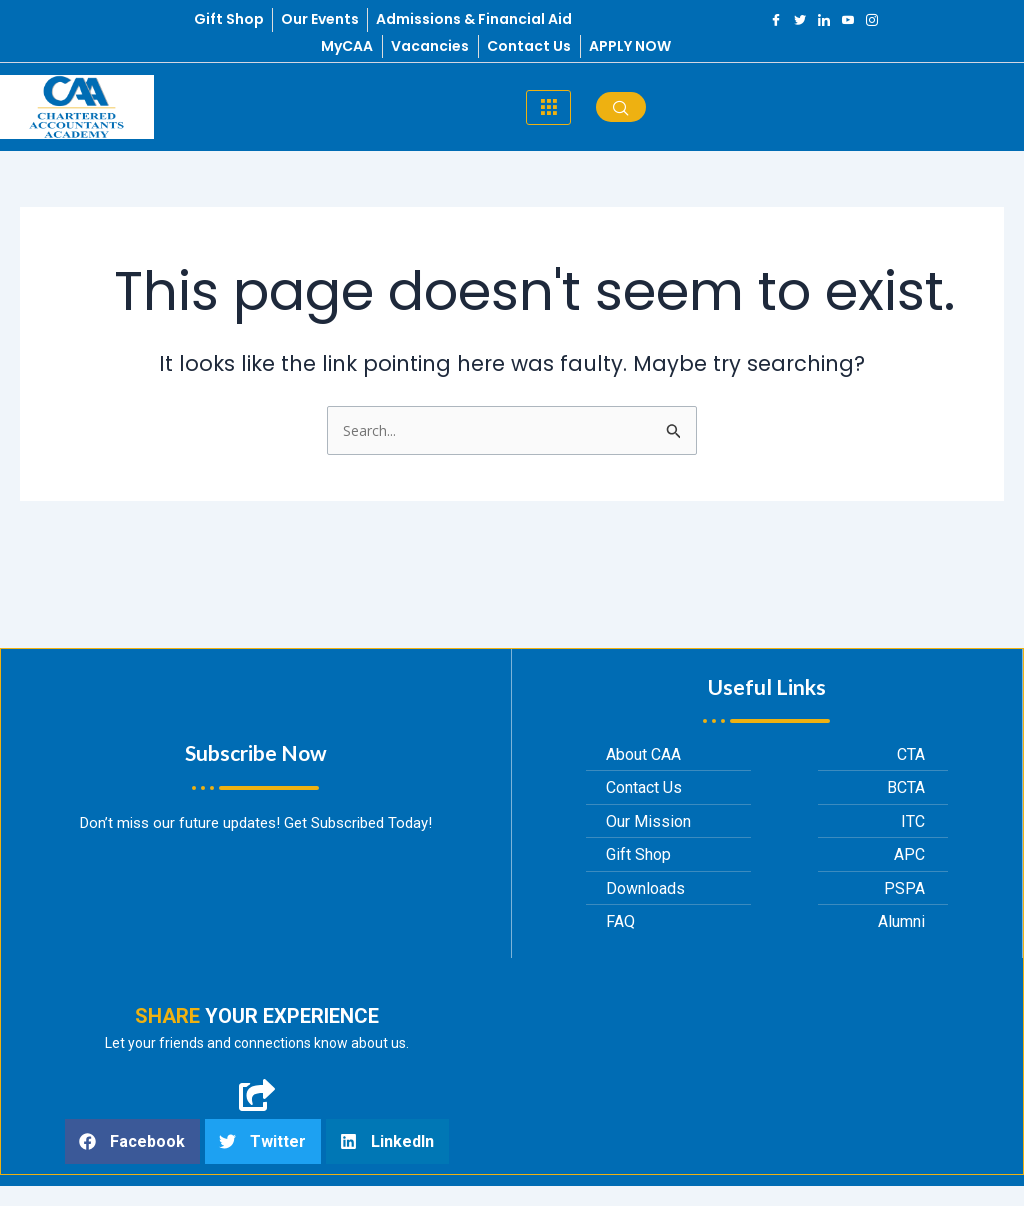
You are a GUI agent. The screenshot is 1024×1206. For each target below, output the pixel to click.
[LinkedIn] (824, 20)
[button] (132, 1141)
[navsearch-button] (621, 107)
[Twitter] (800, 20)
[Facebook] (776, 20)
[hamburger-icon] (548, 107)
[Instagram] (872, 20)
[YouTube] (848, 20)
